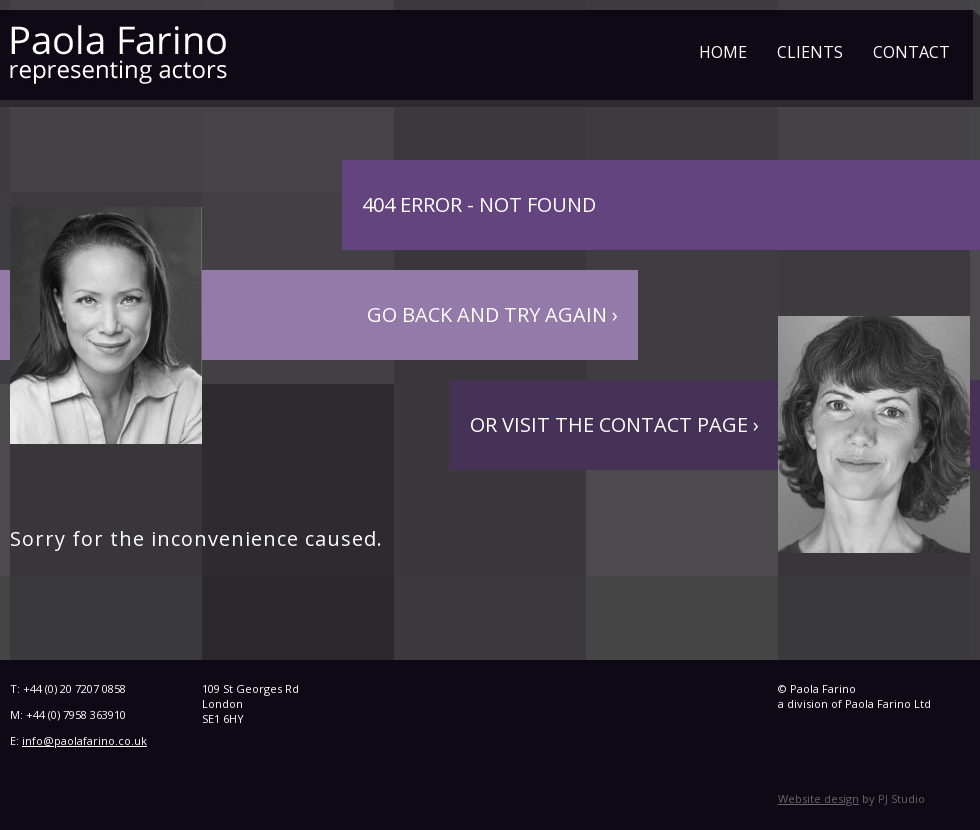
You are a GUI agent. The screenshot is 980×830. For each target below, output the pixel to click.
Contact (911, 52)
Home (723, 52)
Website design (818, 798)
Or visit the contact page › (614, 424)
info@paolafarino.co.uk (84, 740)
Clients (810, 52)
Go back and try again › (492, 314)
